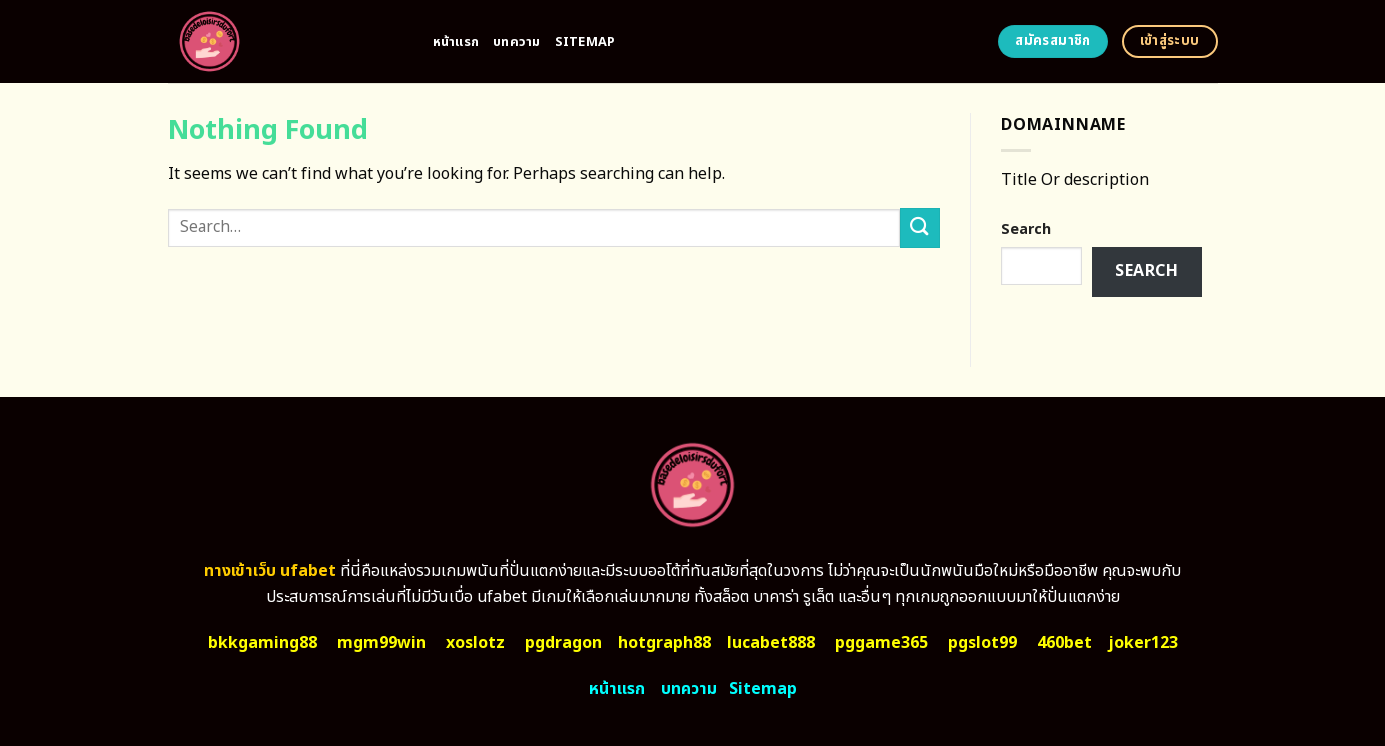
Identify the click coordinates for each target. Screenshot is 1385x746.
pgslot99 (982, 643)
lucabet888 (771, 643)
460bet (1064, 643)
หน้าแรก (456, 42)
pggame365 (881, 643)
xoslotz (475, 643)
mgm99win (381, 643)
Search (1026, 229)
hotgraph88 (664, 643)
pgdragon (563, 643)
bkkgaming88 (262, 643)
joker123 (1143, 643)
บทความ (517, 42)
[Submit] (920, 227)
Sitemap (585, 42)
